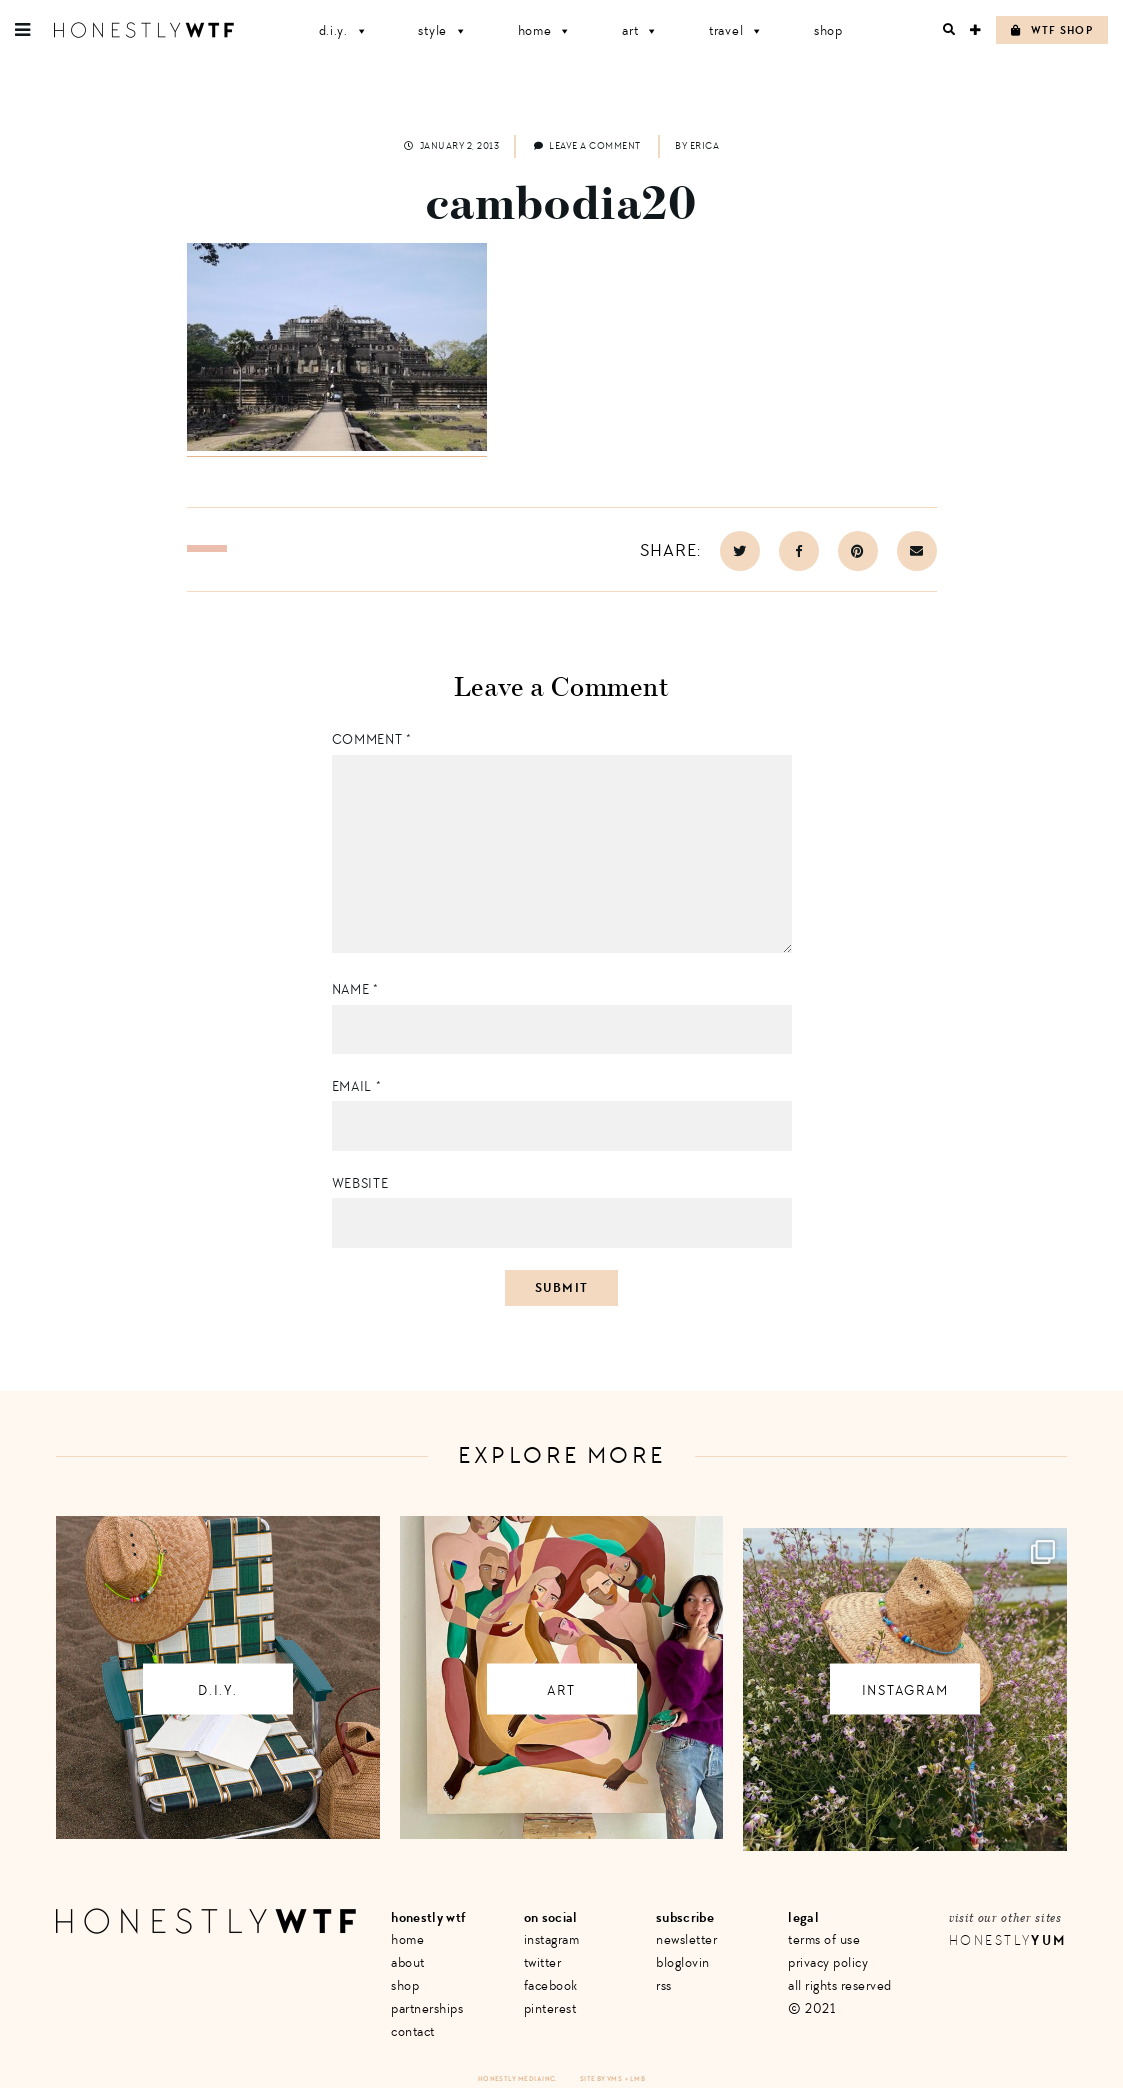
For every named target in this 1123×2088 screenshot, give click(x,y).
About (408, 1962)
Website (360, 1183)
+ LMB (635, 2078)
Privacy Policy (828, 1962)
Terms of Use (824, 1939)
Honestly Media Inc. (517, 2078)
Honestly (1008, 1940)
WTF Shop (1052, 30)
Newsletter (686, 1939)
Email (357, 1086)
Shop (828, 30)
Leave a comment (587, 146)
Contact (413, 2031)
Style (442, 30)
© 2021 (811, 2008)
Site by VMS (601, 2078)
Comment (372, 739)
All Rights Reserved (840, 1985)
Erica (705, 146)
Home (545, 30)
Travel (736, 30)
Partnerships (427, 2008)
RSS (664, 1985)
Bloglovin (683, 1962)
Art (640, 30)
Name (355, 989)
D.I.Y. (344, 30)
